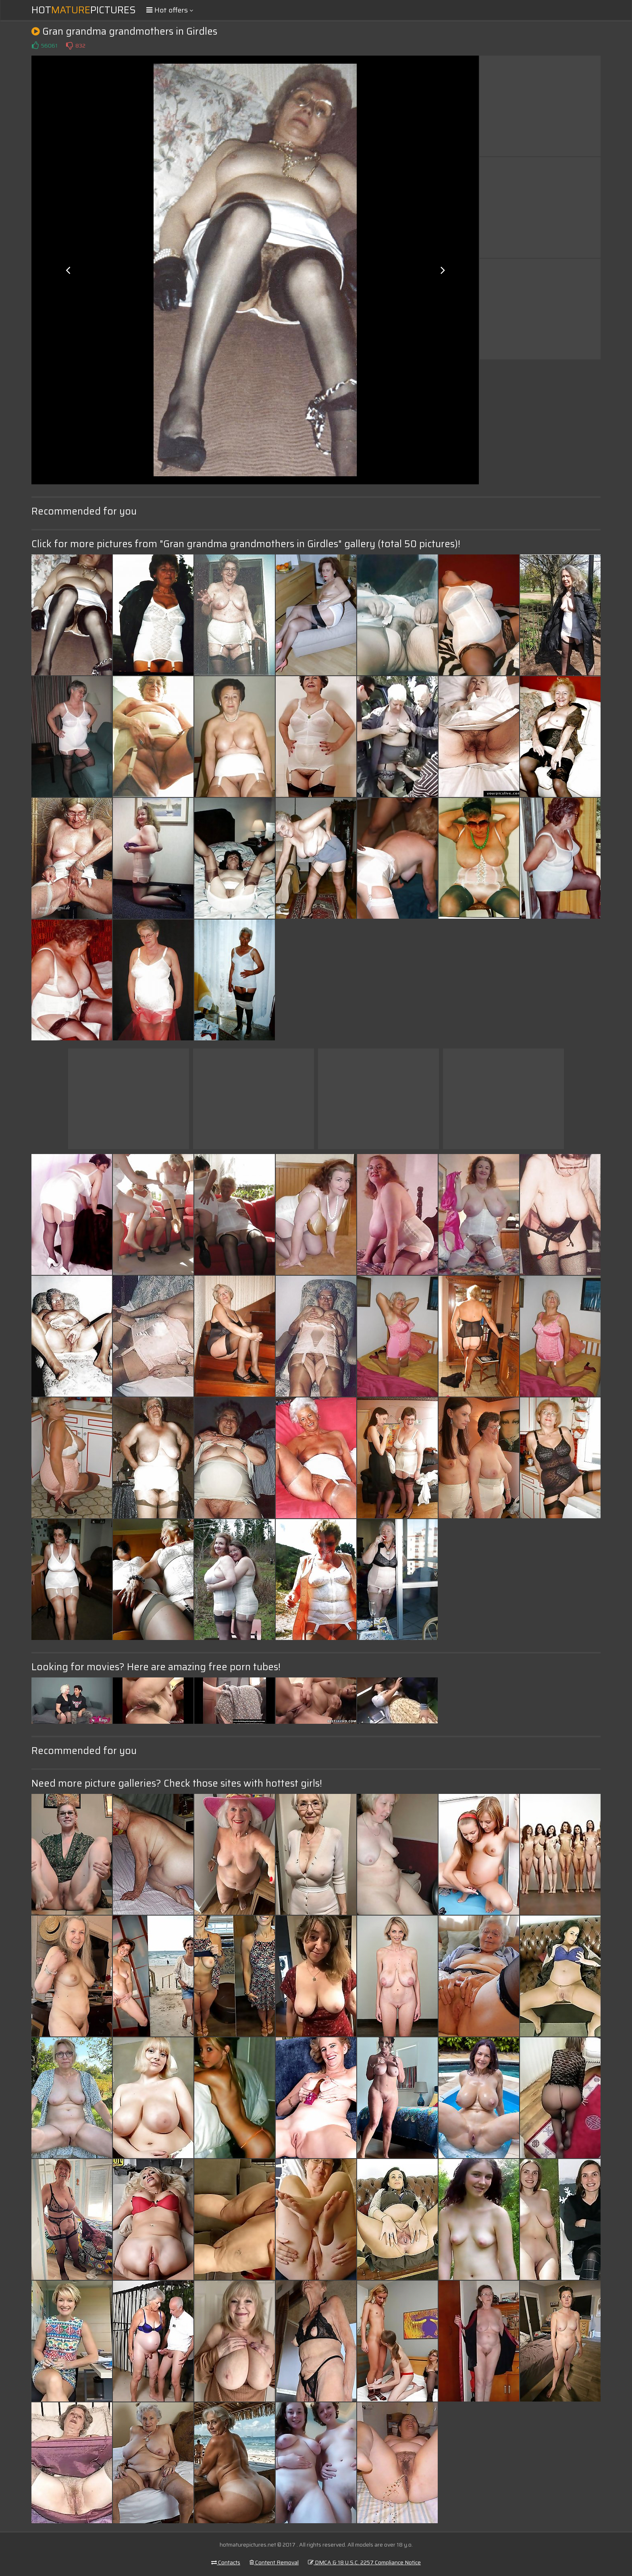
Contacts (225, 2562)
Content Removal (274, 2562)
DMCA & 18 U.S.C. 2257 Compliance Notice (364, 2562)
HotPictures (83, 10)
